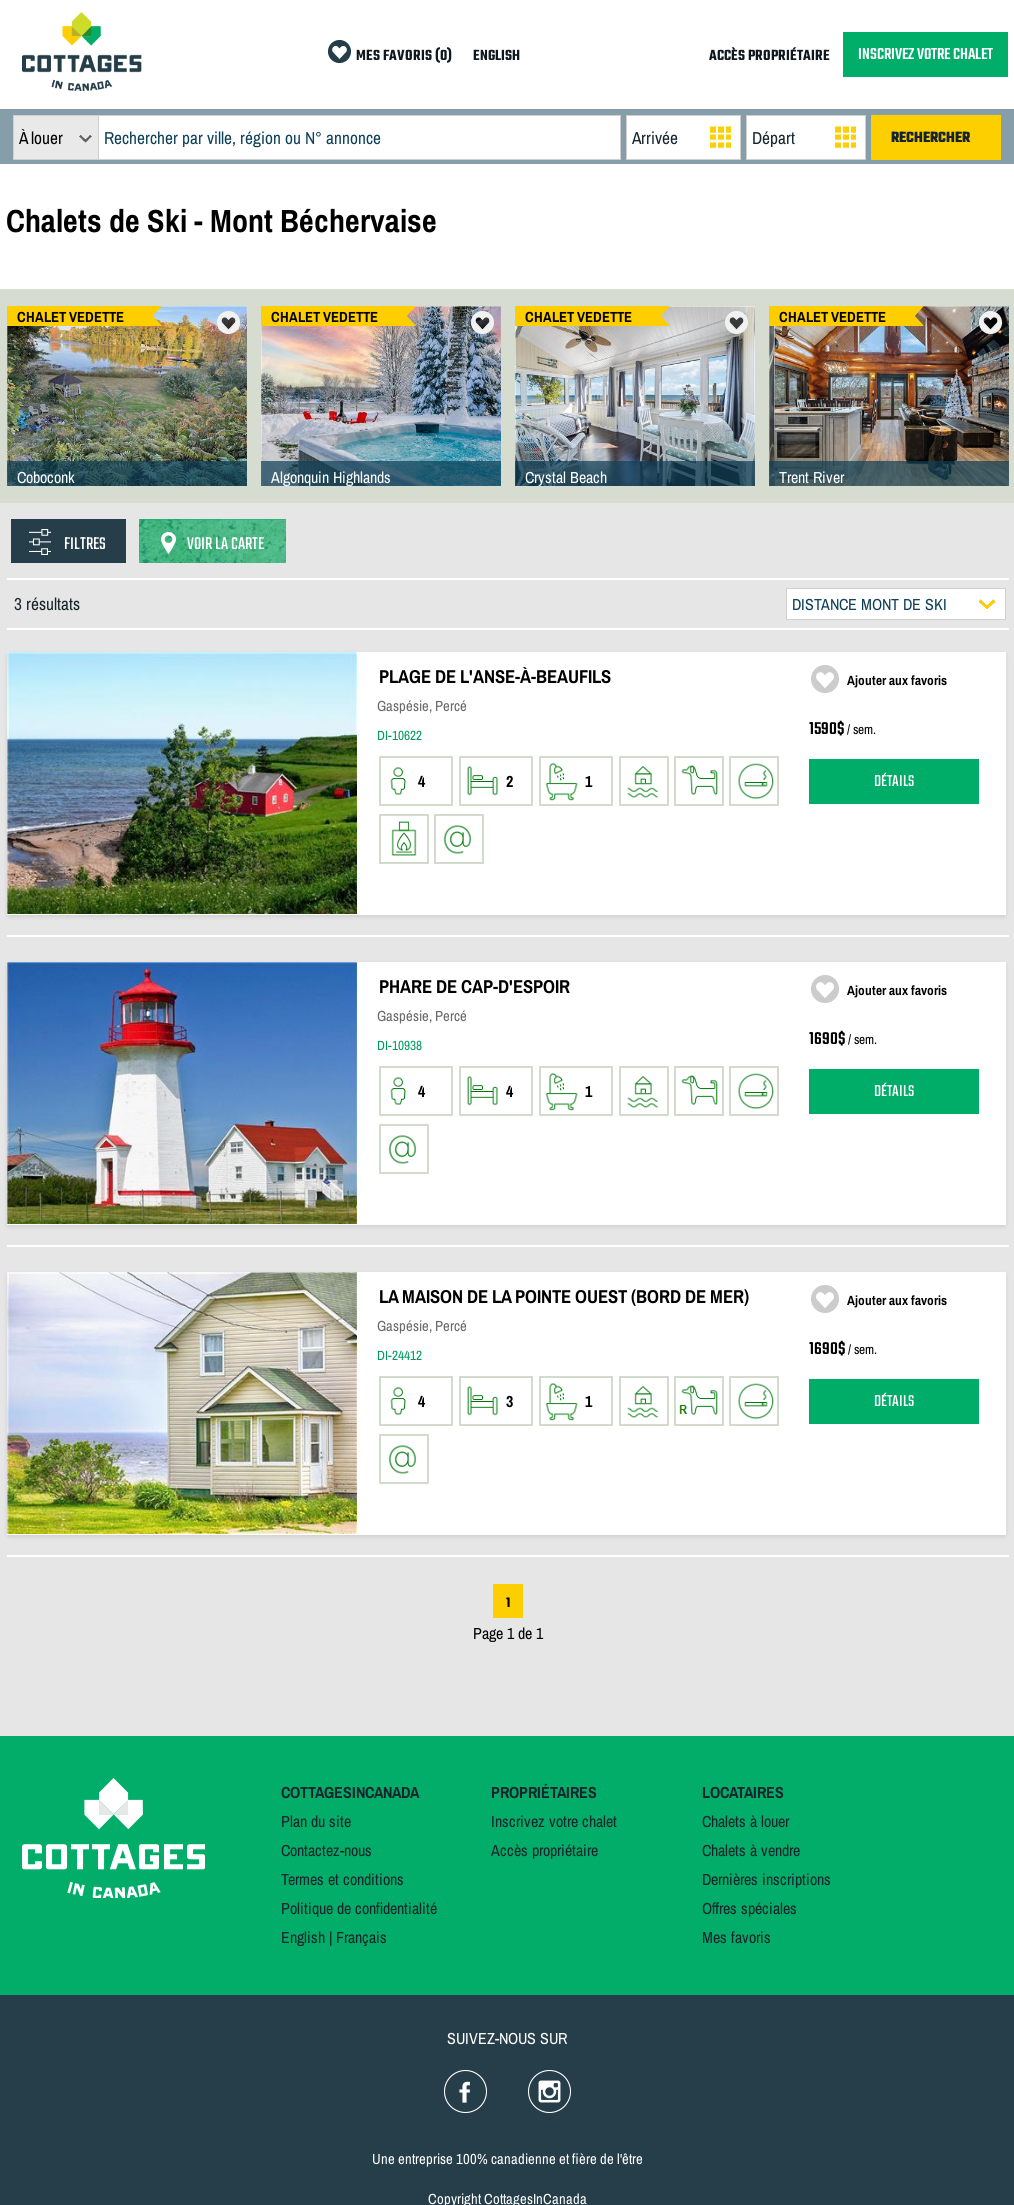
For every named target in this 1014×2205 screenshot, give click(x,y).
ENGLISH (496, 56)
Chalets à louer (745, 1821)
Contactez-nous (326, 1850)
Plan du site (316, 1821)
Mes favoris (736, 1937)
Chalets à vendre (751, 1850)
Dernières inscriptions (766, 1879)
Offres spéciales (749, 1908)
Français (361, 1937)
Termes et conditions (342, 1879)
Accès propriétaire (544, 1850)
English (303, 1937)
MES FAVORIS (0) (404, 56)
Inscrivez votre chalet (554, 1821)
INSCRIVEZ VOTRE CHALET (925, 54)
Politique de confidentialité (359, 1908)
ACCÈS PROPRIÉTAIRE (769, 56)
